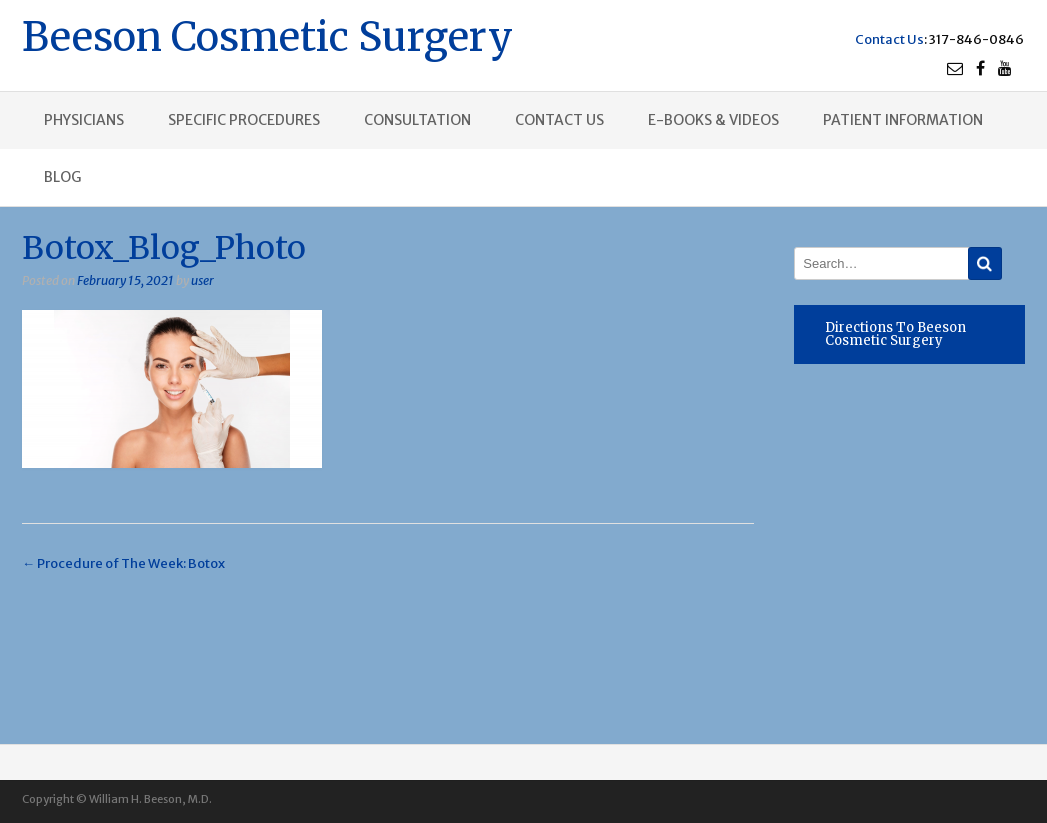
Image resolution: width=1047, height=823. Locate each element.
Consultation (417, 120)
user (202, 280)
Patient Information (903, 120)
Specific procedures (244, 120)
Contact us (559, 120)
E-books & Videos (713, 120)
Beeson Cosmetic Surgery (267, 34)
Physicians (84, 120)
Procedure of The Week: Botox (123, 563)
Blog (62, 177)
